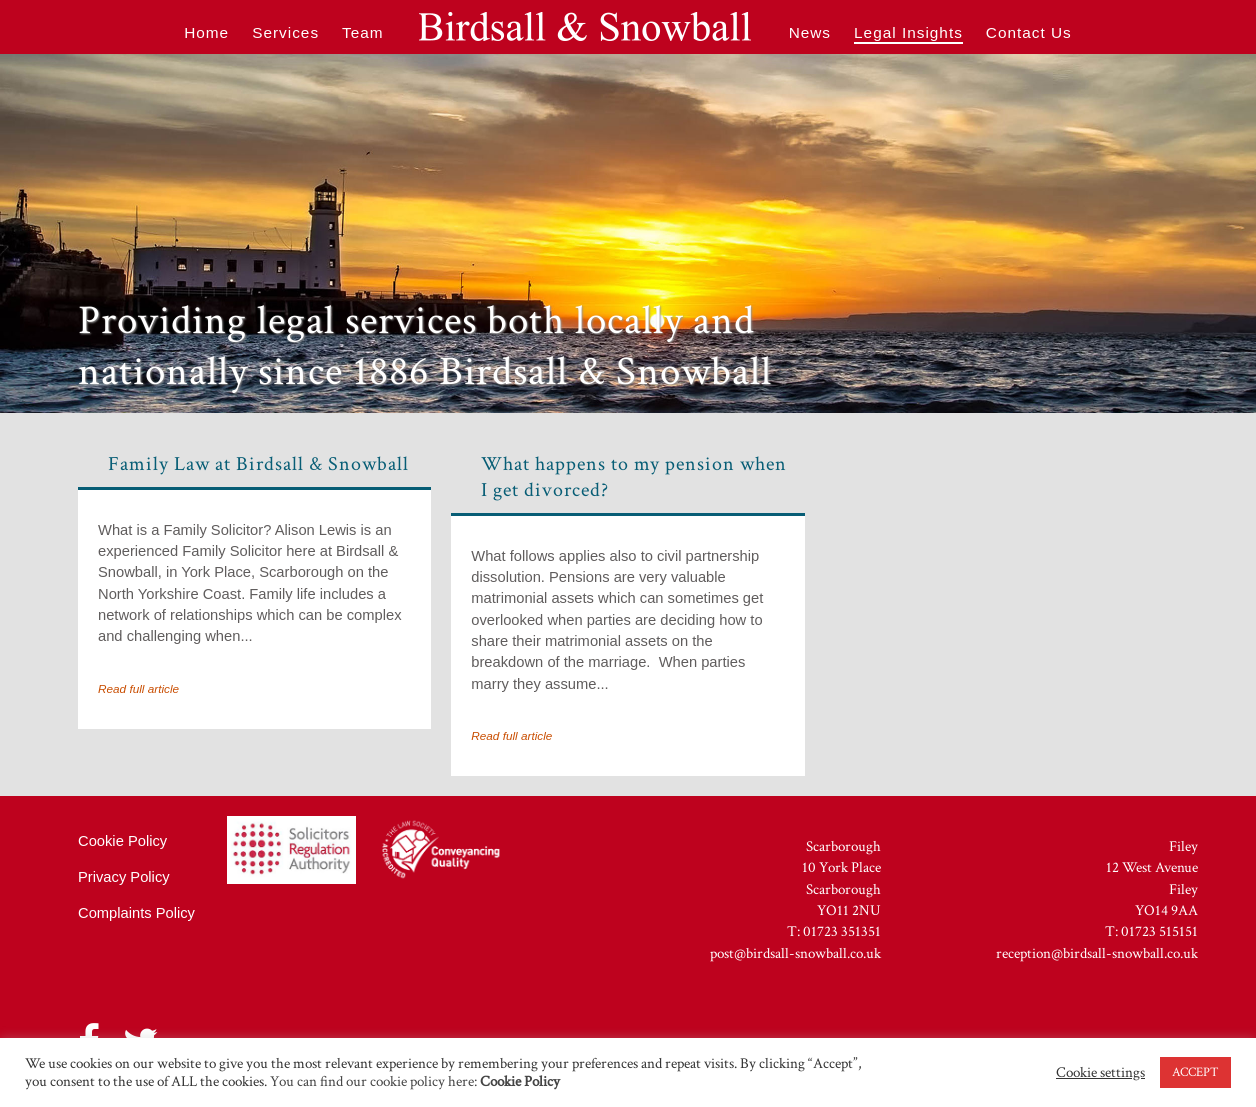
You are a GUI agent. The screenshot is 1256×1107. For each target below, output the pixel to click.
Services (285, 32)
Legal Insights (908, 32)
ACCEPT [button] (1195, 1072)
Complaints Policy (136, 913)
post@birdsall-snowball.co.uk (795, 953)
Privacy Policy (124, 877)
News (810, 32)
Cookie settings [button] (1100, 1073)
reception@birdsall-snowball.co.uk (1097, 953)
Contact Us (1029, 32)
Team (363, 32)
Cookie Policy (122, 841)
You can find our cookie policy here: (413, 1081)
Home (206, 32)
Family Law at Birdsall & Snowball (258, 464)
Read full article (138, 688)
